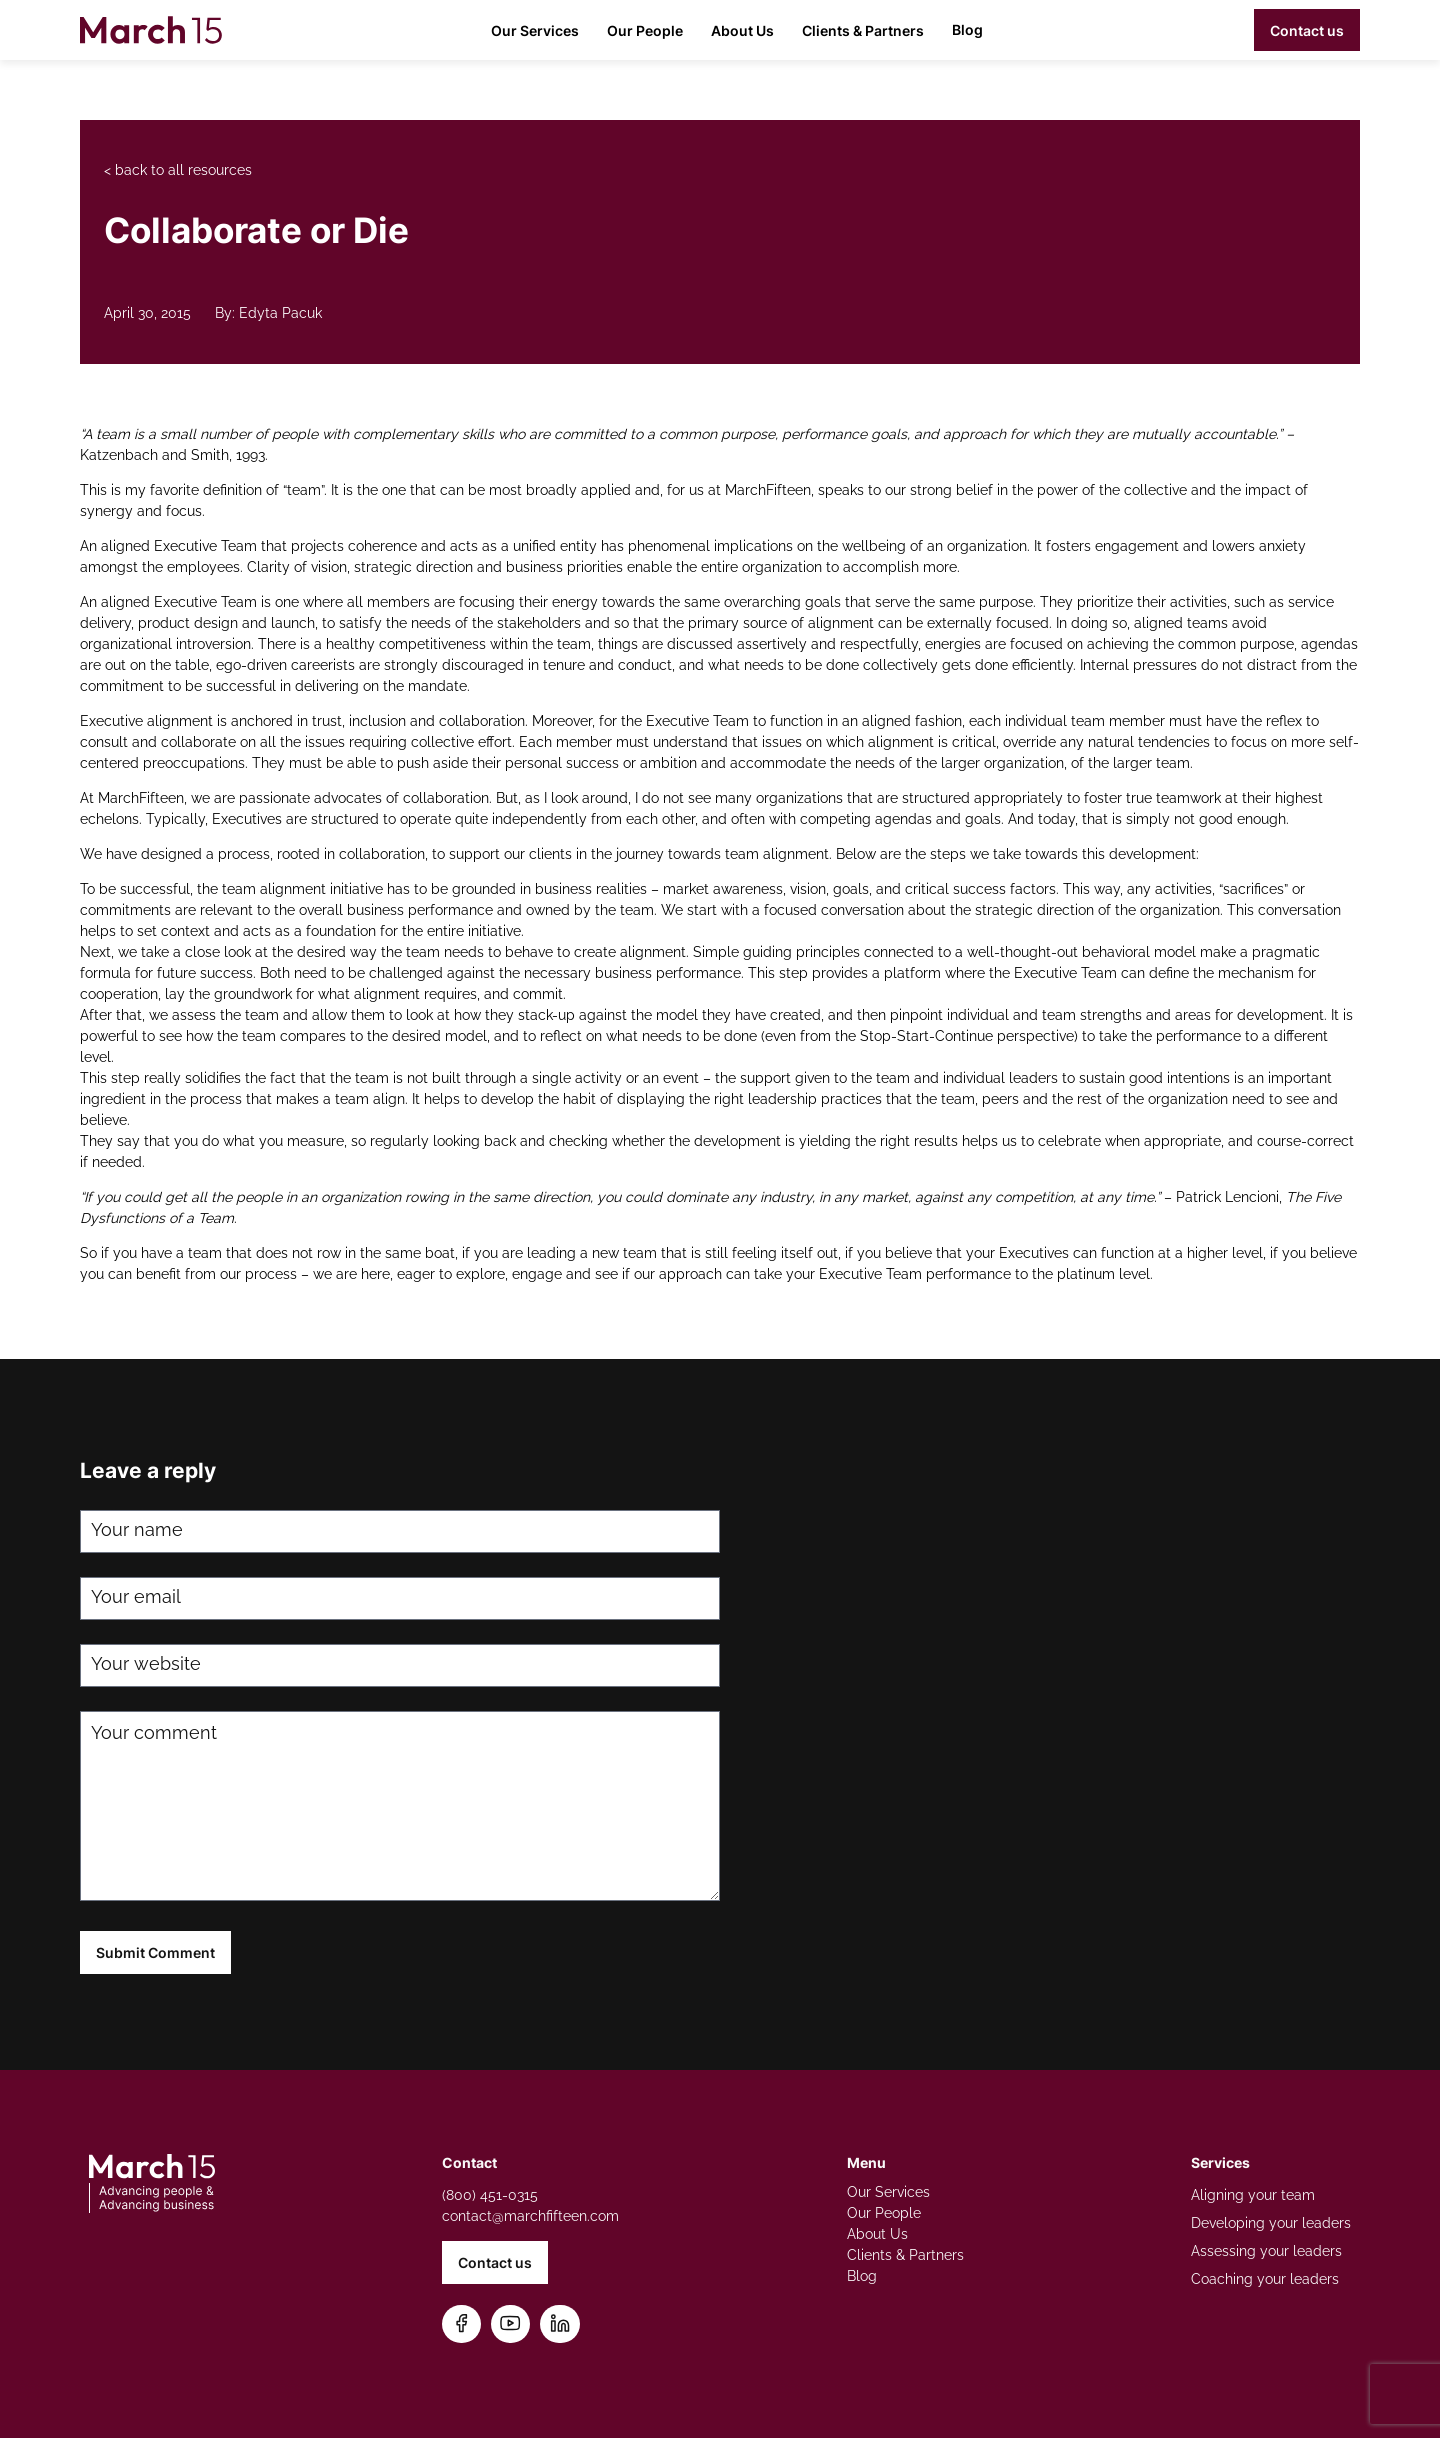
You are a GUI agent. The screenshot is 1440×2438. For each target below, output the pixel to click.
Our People (645, 30)
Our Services (535, 30)
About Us (742, 30)
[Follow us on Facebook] (461, 2324)
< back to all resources (178, 170)
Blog (967, 29)
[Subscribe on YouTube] (510, 2324)
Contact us (1307, 30)
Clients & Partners (863, 30)
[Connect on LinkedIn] (560, 2324)
